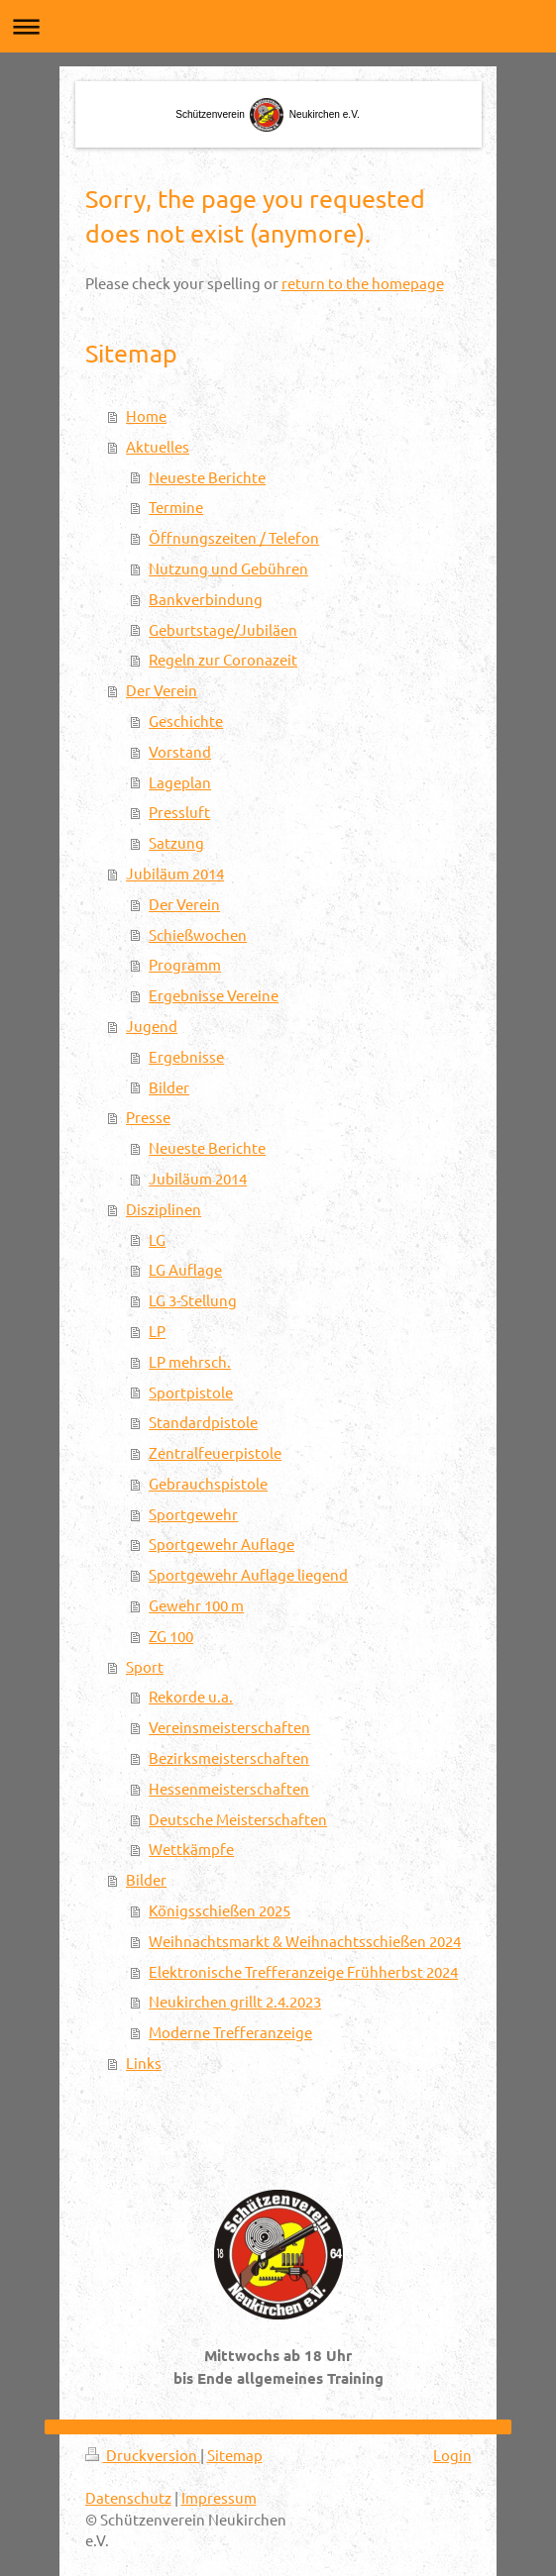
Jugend (151, 1025)
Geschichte (186, 720)
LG (157, 1239)
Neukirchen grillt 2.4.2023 (235, 2001)
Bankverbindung (206, 598)
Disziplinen (163, 1208)
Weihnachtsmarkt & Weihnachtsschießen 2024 (305, 1940)
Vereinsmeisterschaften (229, 1726)
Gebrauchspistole (208, 1483)
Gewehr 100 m (196, 1605)
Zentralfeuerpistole (215, 1452)
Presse (148, 1116)
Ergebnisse (186, 1056)
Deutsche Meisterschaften (238, 1818)
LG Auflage (185, 1269)
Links (144, 2062)
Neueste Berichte (207, 476)
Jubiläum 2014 (175, 873)
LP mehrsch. (190, 1361)
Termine (176, 506)
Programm (185, 964)
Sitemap (235, 2454)
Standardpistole (203, 1421)
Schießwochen (198, 934)
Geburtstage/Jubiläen (223, 629)
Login (452, 2454)
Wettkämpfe (191, 1848)
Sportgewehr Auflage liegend (248, 1574)
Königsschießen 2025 (219, 1910)
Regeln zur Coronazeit (223, 659)
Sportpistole (191, 1392)
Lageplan (180, 782)
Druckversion (142, 2454)
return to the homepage (362, 282)
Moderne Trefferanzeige (230, 2031)
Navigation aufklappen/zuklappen (278, 26)
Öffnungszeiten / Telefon (234, 537)
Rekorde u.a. (191, 1696)
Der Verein (161, 689)
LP (157, 1330)
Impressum (219, 2497)
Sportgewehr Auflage (221, 1543)
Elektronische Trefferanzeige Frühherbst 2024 (303, 1971)
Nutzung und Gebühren (228, 568)
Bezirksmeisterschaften (229, 1757)
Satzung (176, 842)
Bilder (169, 1087)
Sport (145, 1666)
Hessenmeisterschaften (229, 1788)
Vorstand (180, 751)
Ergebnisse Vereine (213, 994)
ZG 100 (171, 1635)
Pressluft (179, 811)
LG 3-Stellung (193, 1299)
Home (146, 415)
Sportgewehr (193, 1513)
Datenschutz (128, 2497)
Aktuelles (157, 446)
